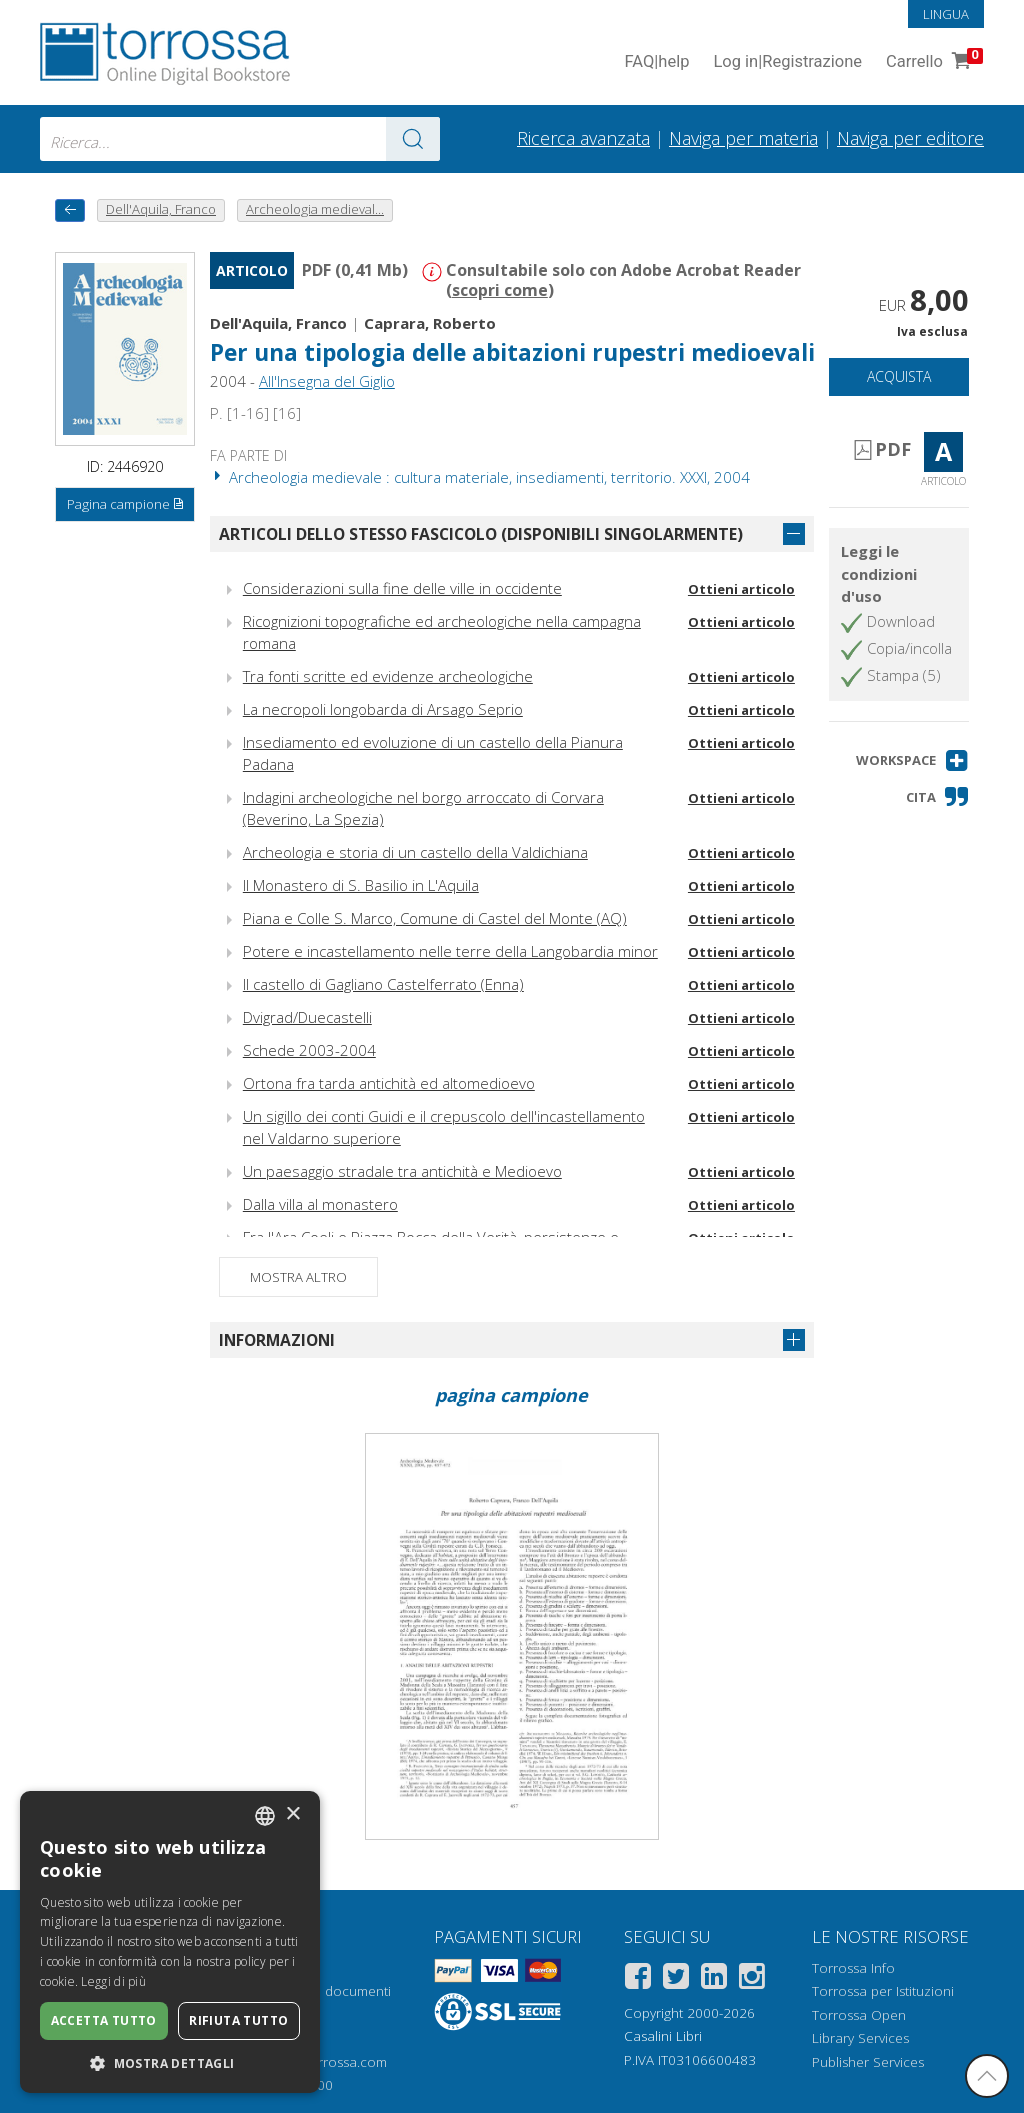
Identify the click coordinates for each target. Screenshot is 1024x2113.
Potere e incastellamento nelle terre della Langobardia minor (450, 951)
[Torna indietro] (70, 210)
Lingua (946, 14)
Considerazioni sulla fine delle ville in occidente (402, 588)
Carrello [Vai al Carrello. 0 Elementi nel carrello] (932, 62)
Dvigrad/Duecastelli (307, 1017)
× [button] (292, 1814)
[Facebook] (638, 1979)
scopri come (500, 290)
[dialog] (170, 1942)
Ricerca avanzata (583, 138)
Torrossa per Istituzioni (883, 1991)
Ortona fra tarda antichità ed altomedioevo (389, 1083)
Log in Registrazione (787, 62)
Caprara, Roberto (430, 323)
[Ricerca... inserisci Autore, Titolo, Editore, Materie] (240, 139)
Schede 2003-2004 (309, 1050)
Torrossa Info (853, 1968)
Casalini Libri (663, 2036)
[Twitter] (676, 1979)
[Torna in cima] (987, 2076)
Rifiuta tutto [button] (238, 2020)
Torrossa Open (859, 2015)
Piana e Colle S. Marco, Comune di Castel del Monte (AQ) (435, 918)
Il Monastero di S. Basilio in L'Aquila (361, 885)
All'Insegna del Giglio (327, 381)
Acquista (899, 376)
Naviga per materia (743, 138)
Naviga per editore (910, 138)
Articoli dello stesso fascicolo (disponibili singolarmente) (481, 534)
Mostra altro (298, 1277)
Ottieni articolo (741, 589)
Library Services (860, 2038)
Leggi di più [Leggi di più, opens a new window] (113, 1981)
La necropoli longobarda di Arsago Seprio (383, 709)
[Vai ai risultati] (413, 139)
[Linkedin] (714, 1979)
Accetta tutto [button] (104, 2020)
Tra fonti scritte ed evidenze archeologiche (388, 676)
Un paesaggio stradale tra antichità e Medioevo (402, 1171)
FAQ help (656, 62)
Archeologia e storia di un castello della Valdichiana (415, 852)
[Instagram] (752, 1979)
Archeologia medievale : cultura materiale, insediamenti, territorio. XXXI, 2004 (480, 477)
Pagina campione (126, 505)
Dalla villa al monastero (320, 1204)
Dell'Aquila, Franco (278, 323)
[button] (912, 760)
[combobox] (240, 139)
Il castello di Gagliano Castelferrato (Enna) (383, 984)
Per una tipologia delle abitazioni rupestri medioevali (512, 352)
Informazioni (277, 1340)
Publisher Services (868, 2062)
